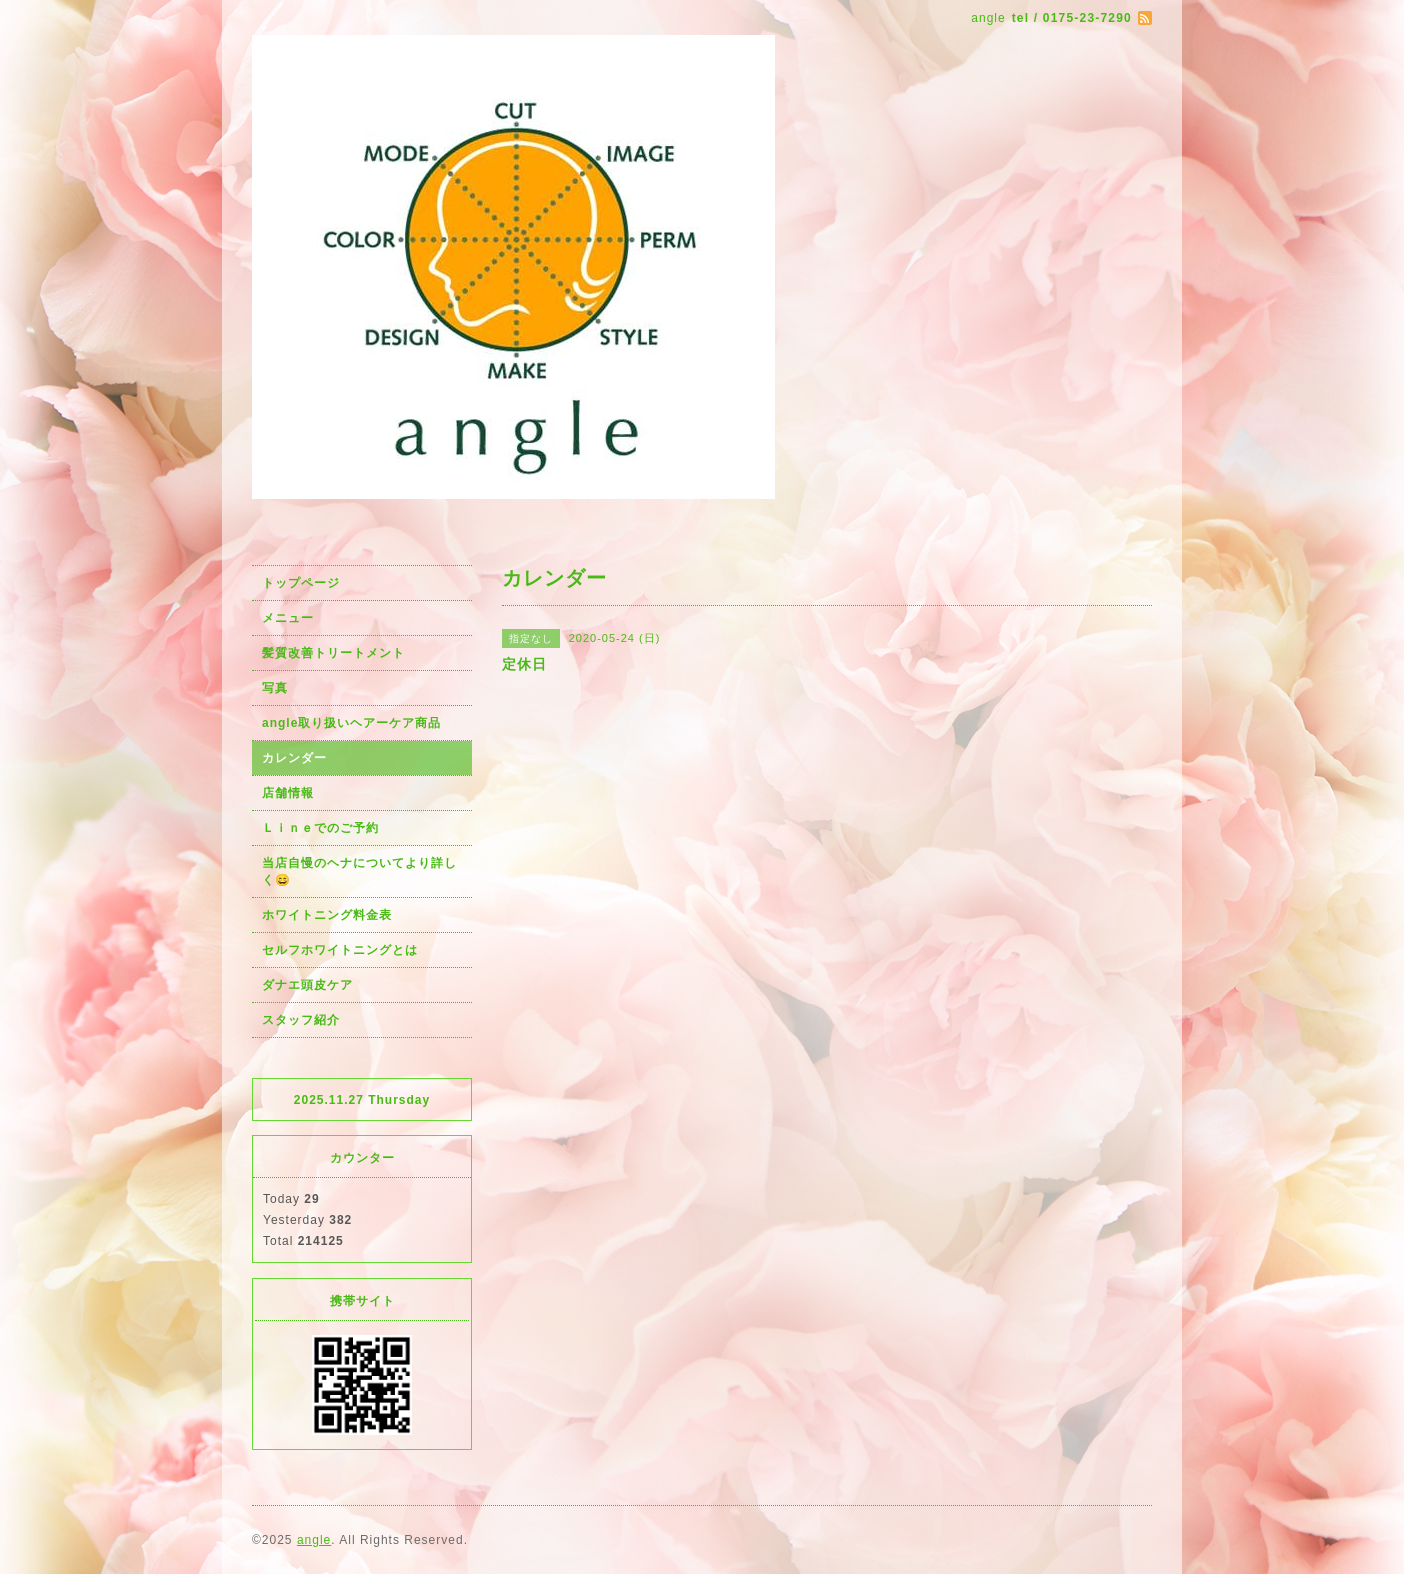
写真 (275, 688)
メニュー (288, 618)
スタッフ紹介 (301, 1020)
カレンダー (294, 758)
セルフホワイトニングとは (340, 950)
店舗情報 (288, 793)
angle (314, 1540)
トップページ (301, 583)
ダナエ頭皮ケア (307, 985)
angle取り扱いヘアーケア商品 (351, 723)
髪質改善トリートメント (333, 653)
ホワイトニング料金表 (327, 915)
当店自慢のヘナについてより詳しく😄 (359, 871)
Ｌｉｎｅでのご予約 (320, 828)
